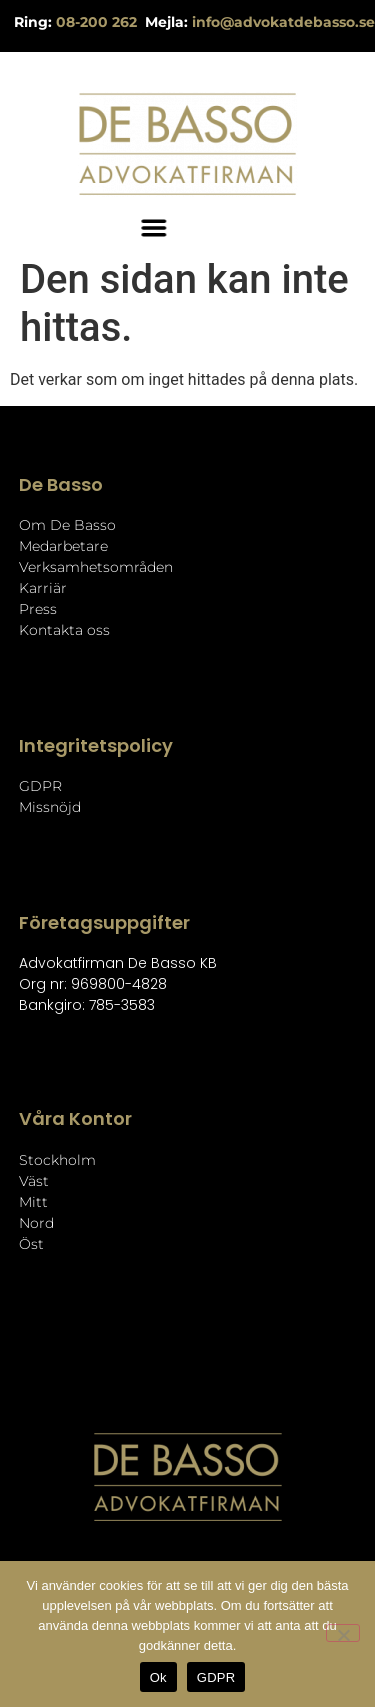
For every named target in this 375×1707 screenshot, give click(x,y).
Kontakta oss (64, 630)
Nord (36, 1223)
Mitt (33, 1202)
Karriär (43, 588)
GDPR (40, 786)
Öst (31, 1244)
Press (38, 609)
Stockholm (57, 1160)
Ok (158, 1677)
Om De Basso (67, 525)
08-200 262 (98, 22)
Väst (34, 1181)
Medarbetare (63, 546)
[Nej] (343, 1633)
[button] (137, 227)
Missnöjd (50, 807)
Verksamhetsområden (96, 567)
